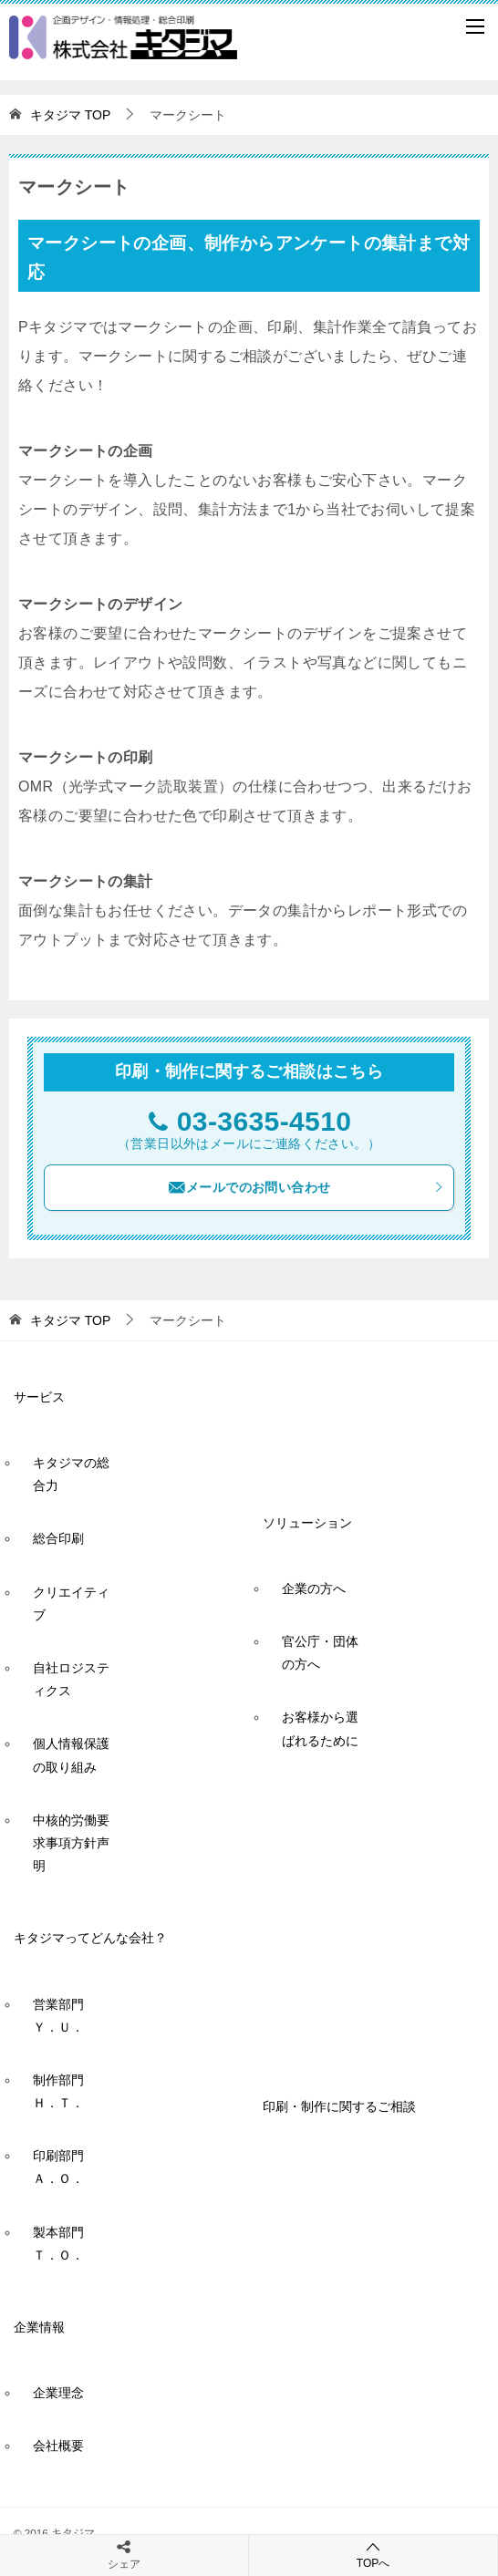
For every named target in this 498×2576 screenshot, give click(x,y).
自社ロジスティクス (71, 1679)
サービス (39, 1397)
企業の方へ (314, 1588)
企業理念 (58, 2392)
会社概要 (58, 2445)
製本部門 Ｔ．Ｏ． (65, 2243)
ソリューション (307, 1523)
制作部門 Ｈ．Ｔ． (65, 2091)
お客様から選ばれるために (320, 1728)
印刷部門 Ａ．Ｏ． (65, 2167)
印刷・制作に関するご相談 (339, 2106)
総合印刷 (58, 1538)
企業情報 (39, 2327)
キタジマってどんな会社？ (90, 1937)
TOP (70, 115)
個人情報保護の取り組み (71, 1755)
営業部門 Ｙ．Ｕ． (65, 2015)
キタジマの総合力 (71, 1474)
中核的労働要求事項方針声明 (71, 1843)
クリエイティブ (71, 1603)
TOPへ (373, 2555)
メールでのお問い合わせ (306, 1187)
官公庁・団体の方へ (320, 1652)
